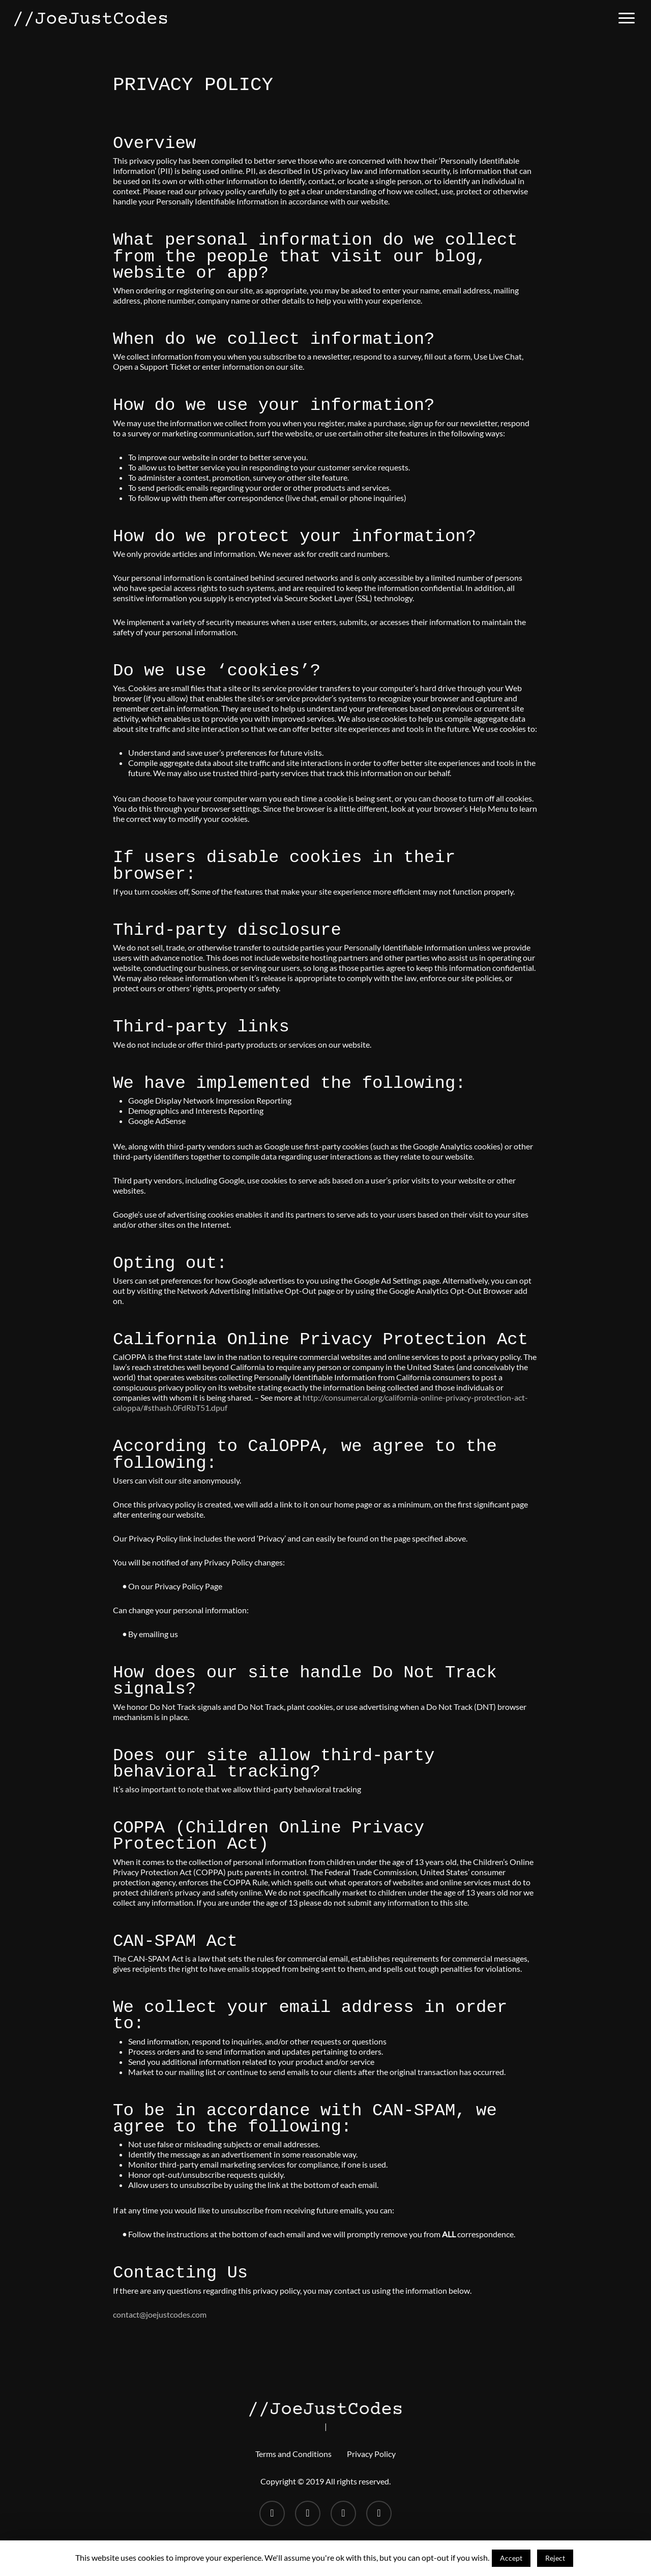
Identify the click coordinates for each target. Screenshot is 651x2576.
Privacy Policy (371, 2454)
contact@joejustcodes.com (159, 2314)
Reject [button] (555, 2558)
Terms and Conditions (293, 2454)
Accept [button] (511, 2558)
